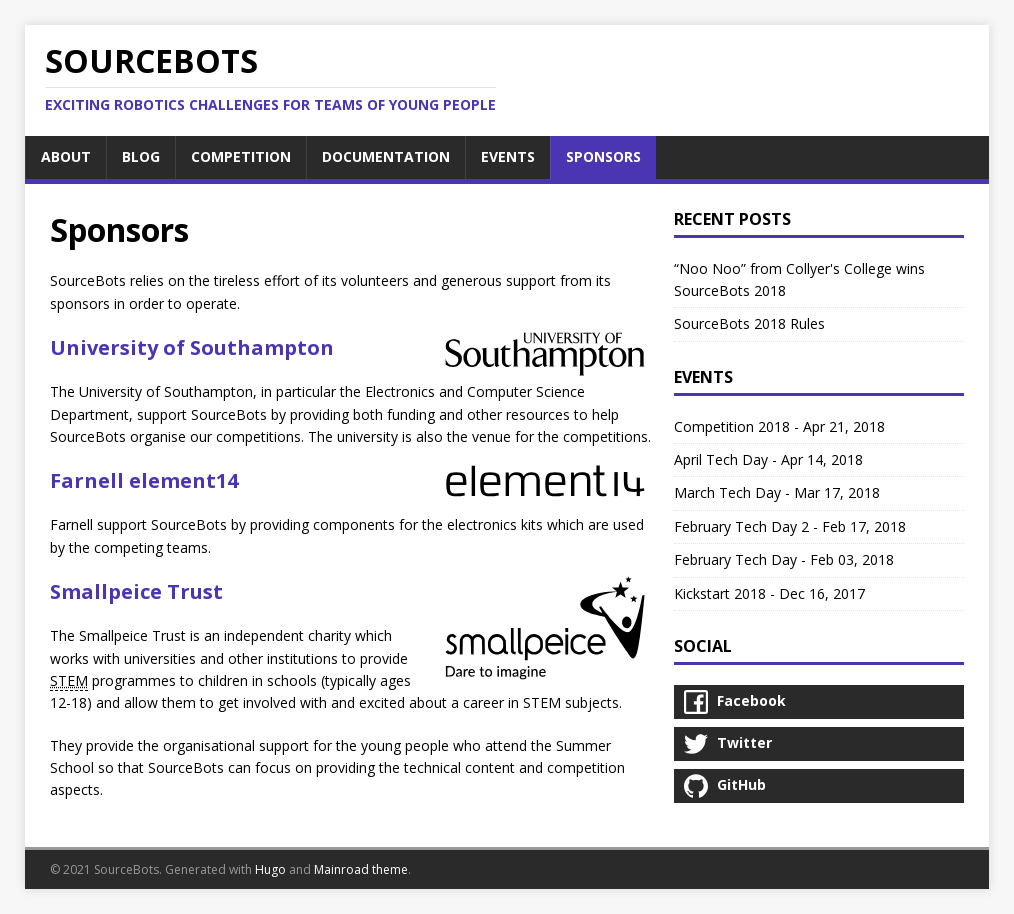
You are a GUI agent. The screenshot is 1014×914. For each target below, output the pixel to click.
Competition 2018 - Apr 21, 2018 (779, 426)
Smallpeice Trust (136, 591)
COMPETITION (241, 156)
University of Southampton (192, 347)
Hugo (270, 869)
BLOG (141, 156)
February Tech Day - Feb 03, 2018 (784, 559)
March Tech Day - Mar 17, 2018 (777, 492)
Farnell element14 (144, 480)
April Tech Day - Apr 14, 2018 (768, 459)
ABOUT (66, 156)
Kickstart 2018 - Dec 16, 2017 (769, 593)
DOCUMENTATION (386, 156)
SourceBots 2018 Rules (749, 323)
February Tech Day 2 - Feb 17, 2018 (790, 526)
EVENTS (508, 156)
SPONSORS (603, 156)
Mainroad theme (361, 869)
